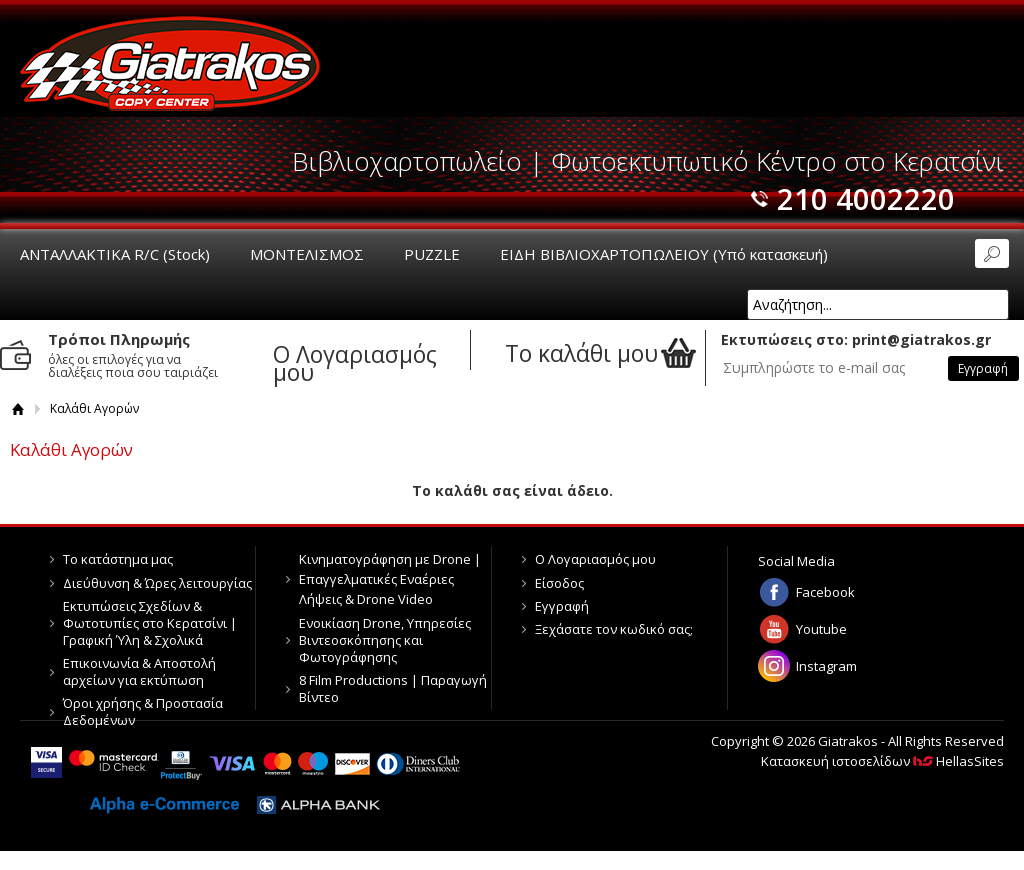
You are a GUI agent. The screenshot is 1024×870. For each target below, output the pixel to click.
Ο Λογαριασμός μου (595, 559)
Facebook (825, 592)
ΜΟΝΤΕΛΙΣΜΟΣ (307, 254)
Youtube (821, 629)
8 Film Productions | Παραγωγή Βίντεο (393, 688)
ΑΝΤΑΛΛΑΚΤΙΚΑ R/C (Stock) (115, 254)
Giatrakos (170, 63)
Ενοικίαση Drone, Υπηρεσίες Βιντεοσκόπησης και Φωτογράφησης (385, 640)
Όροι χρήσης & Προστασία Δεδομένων (143, 711)
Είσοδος (559, 583)
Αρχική (17, 408)
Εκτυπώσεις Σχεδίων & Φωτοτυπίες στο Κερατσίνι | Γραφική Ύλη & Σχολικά (150, 623)
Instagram (826, 666)
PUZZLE (432, 254)
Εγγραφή (562, 606)
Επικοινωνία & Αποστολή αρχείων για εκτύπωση (139, 671)
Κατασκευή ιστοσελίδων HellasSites (882, 761)
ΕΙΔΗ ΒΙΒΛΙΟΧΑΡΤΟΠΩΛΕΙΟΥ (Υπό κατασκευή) (664, 254)
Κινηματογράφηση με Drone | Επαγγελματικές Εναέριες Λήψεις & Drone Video (390, 579)
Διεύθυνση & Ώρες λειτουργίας (157, 583)
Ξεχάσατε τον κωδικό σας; (614, 629)
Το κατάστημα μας (118, 559)
